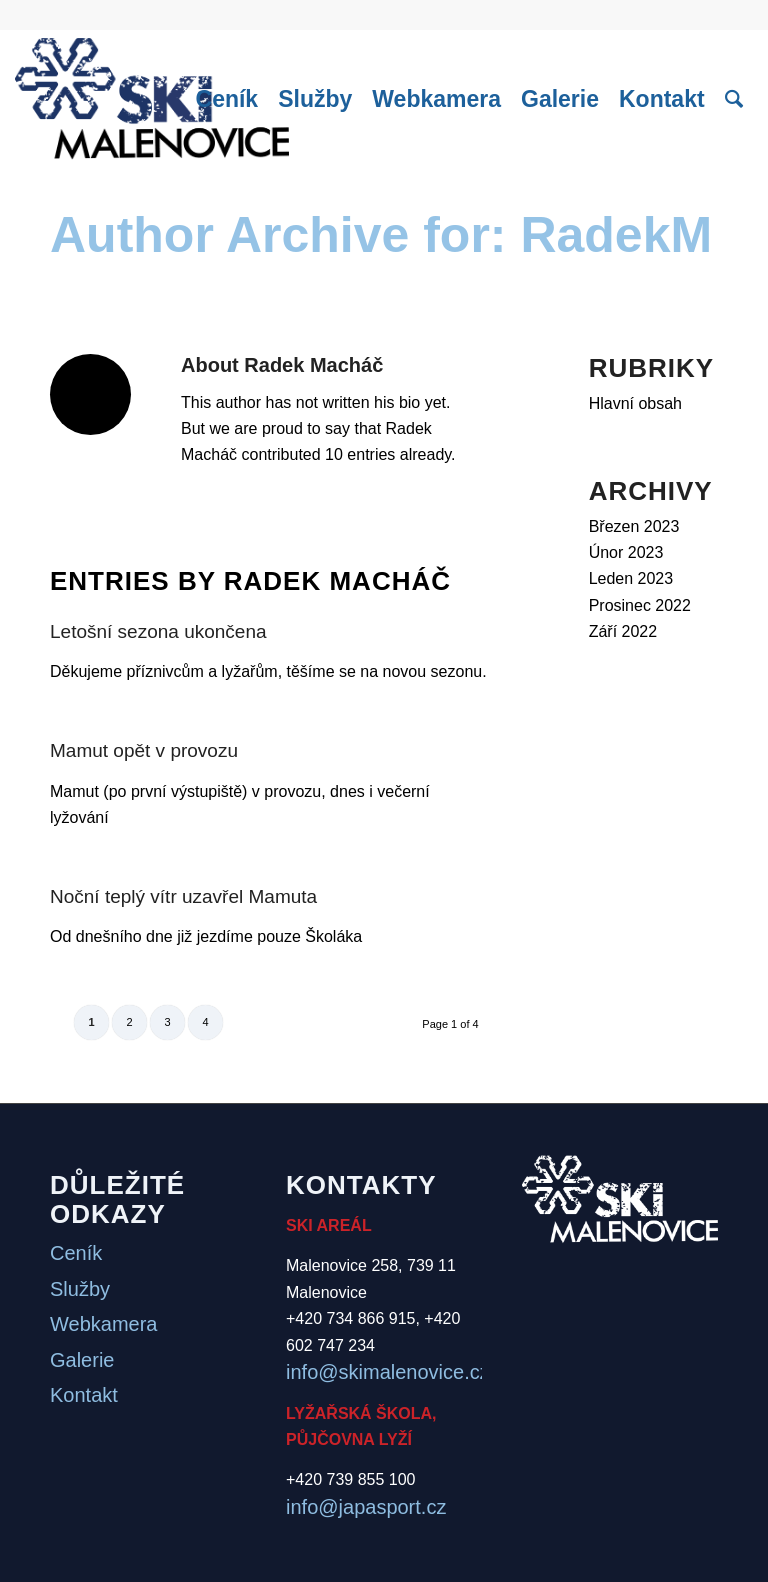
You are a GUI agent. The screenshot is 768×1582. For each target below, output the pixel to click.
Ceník (76, 1253)
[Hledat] (734, 99)
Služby (80, 1289)
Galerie (82, 1360)
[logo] (152, 99)
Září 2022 (623, 631)
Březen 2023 (634, 526)
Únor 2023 (626, 552)
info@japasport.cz (366, 1507)
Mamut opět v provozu (144, 750)
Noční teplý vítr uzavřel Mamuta (183, 896)
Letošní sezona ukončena (158, 631)
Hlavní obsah (635, 403)
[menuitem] (227, 99)
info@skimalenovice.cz (388, 1372)
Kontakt (84, 1395)
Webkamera (103, 1324)
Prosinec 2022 (640, 605)
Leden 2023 (631, 578)
